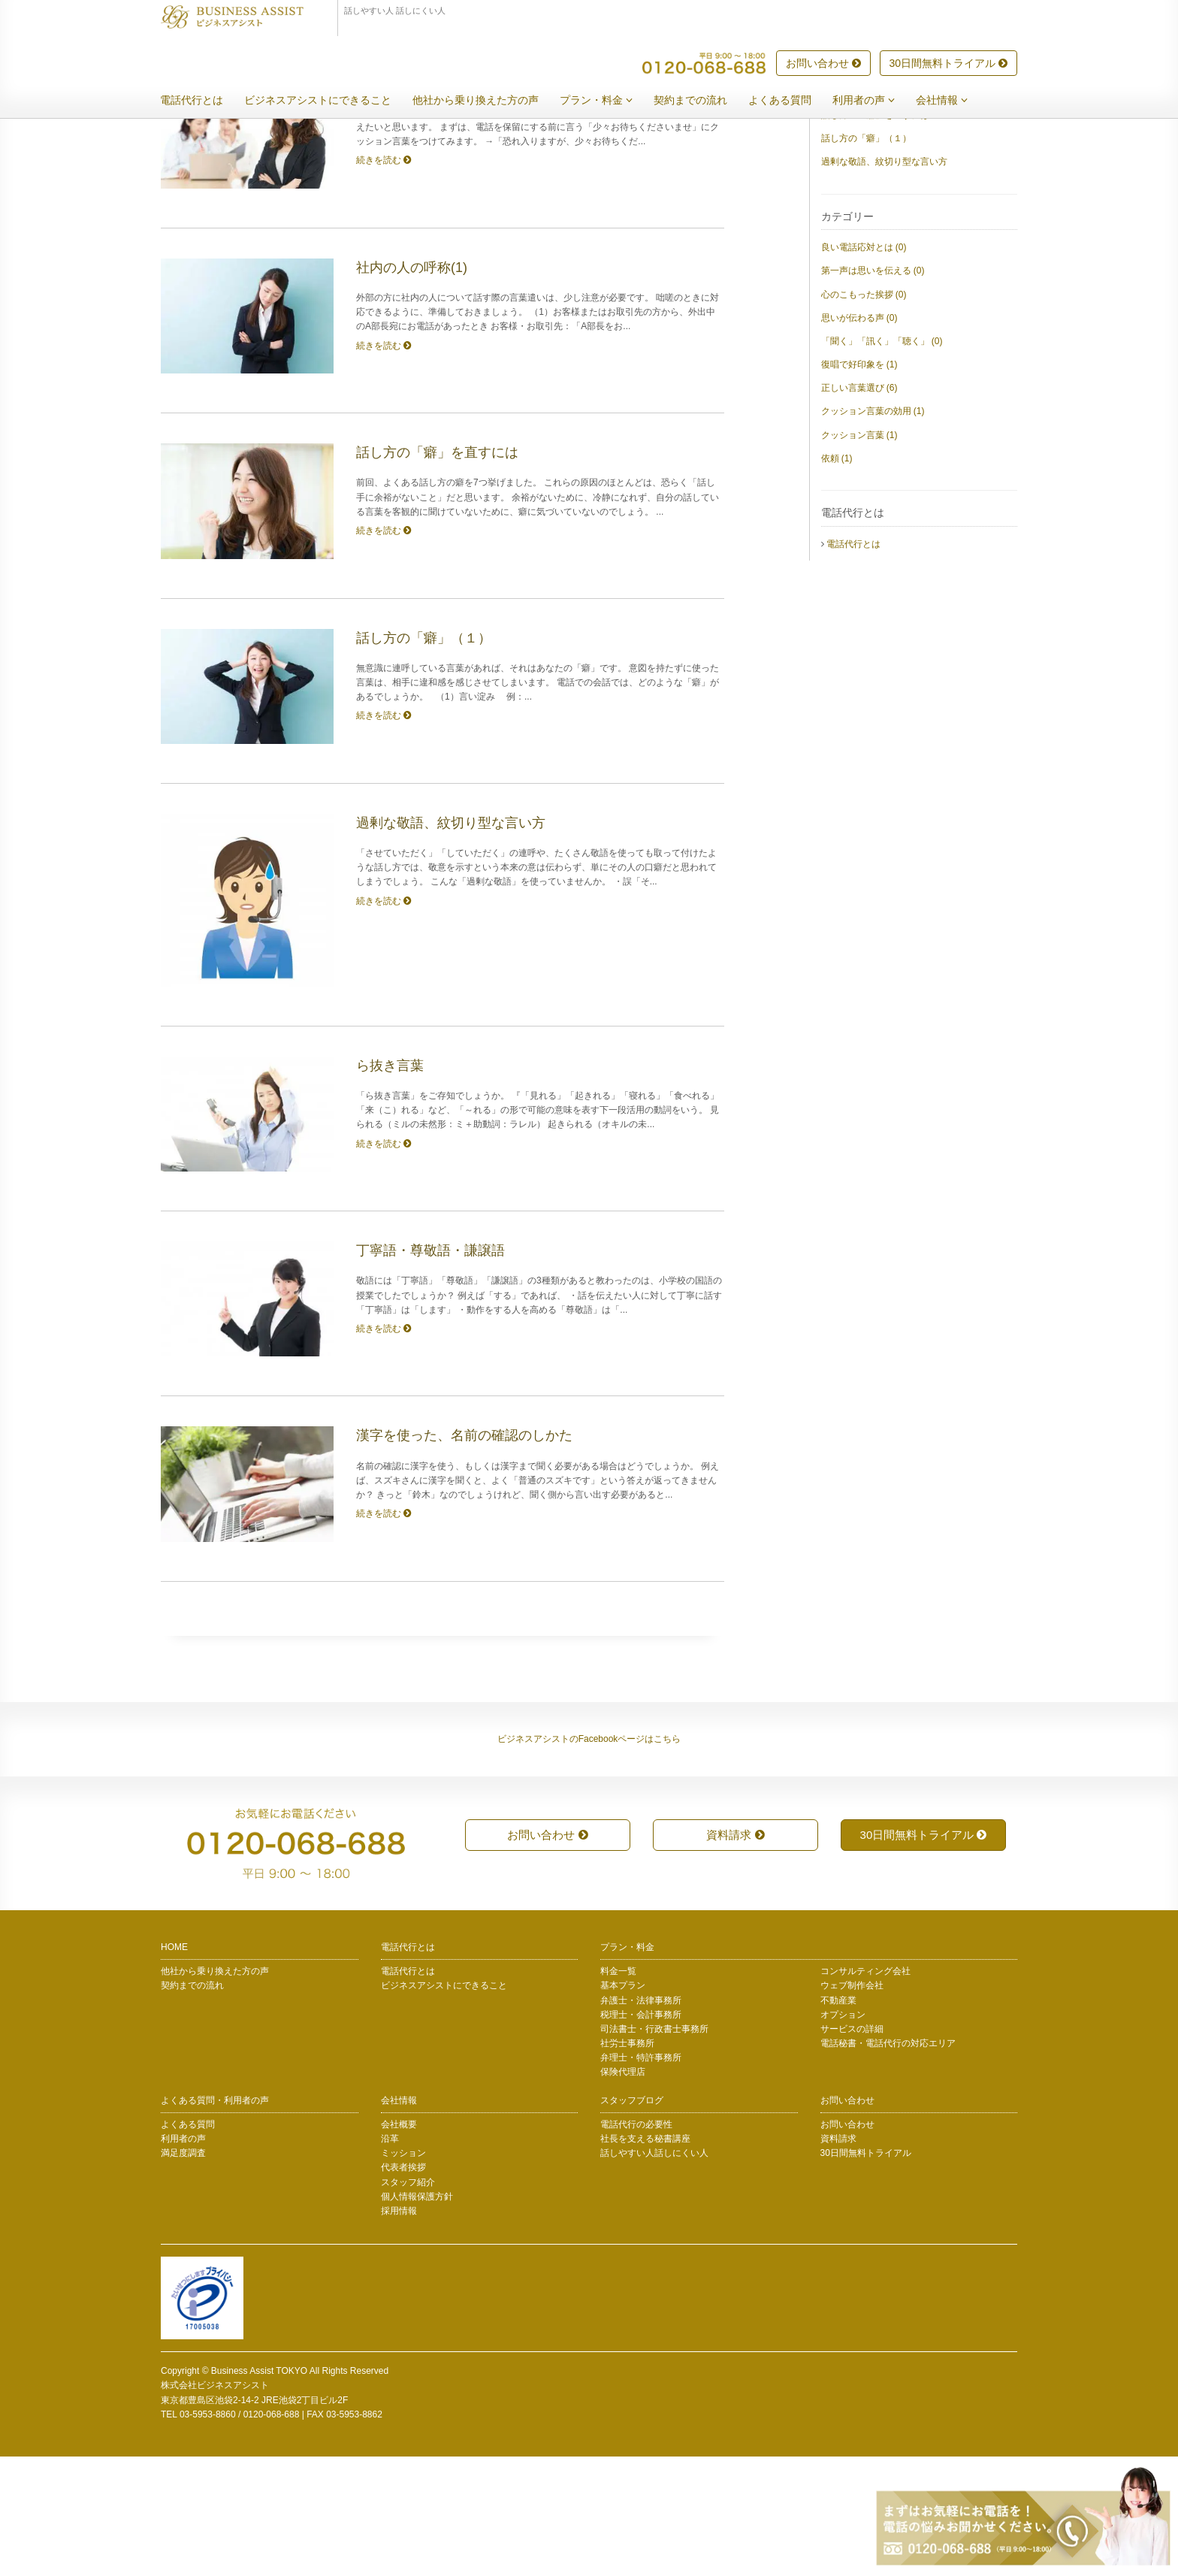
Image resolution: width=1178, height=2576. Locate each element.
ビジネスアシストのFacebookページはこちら (589, 1858)
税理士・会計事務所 (640, 2134)
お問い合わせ (823, 64)
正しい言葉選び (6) (859, 507)
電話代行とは (202, 101)
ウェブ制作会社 (852, 2105)
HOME (174, 2066)
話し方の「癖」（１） (866, 257)
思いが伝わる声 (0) (859, 437)
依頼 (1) (837, 578)
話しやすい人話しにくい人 (654, 2272)
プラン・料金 (607, 101)
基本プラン (622, 2105)
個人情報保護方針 (417, 2316)
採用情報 (399, 2330)
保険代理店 (622, 2191)
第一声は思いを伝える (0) (873, 390)
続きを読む (383, 279)
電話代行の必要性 (636, 2244)
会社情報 (953, 101)
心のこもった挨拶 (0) (864, 414)
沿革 (390, 2258)
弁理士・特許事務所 (640, 2177)
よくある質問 (791, 101)
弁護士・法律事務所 (640, 2120)
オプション (842, 2134)
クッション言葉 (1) (859, 554)
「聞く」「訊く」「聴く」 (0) (882, 460)
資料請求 (735, 1954)
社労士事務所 (627, 2162)
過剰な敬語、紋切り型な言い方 (884, 281)
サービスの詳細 (852, 2148)
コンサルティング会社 (865, 2090)
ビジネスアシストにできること (329, 101)
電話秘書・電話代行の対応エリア (888, 2162)
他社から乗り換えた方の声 (487, 101)
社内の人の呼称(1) (858, 211)
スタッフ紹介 (408, 2301)
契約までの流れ (702, 101)
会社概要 (399, 2244)
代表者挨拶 (403, 2286)
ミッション (403, 2272)
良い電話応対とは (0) (864, 366)
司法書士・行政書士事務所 (654, 2148)
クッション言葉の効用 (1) (873, 530)
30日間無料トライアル (948, 64)
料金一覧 (618, 2090)
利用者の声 (875, 101)
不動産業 (838, 2120)
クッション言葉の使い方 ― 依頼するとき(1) (910, 188)
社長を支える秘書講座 (645, 2258)
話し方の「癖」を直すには (875, 234)
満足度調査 (183, 2272)
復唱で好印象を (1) (859, 484)
